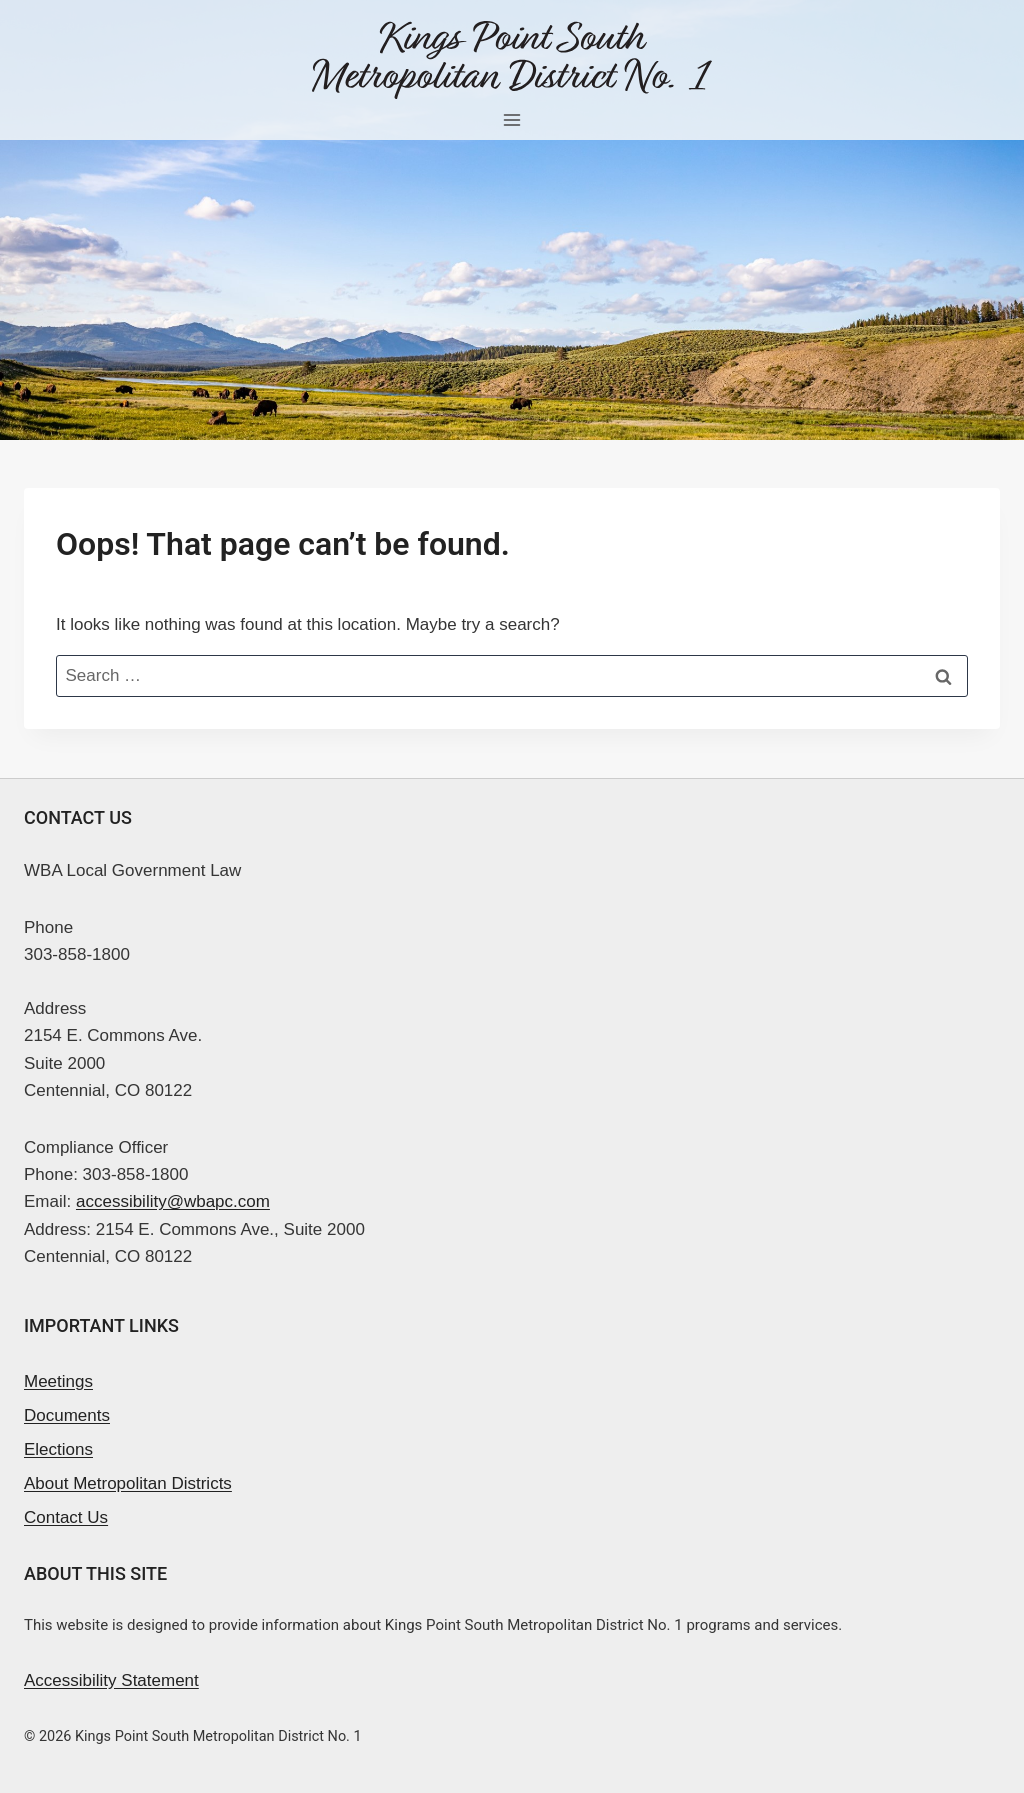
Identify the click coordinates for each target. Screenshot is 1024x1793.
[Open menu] (512, 119)
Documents (67, 1415)
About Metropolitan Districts (128, 1483)
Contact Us (66, 1517)
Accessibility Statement (111, 1680)
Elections (58, 1449)
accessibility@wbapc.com (173, 1201)
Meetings (58, 1381)
